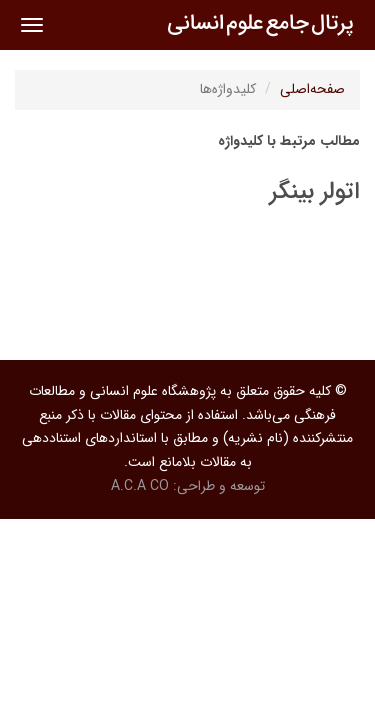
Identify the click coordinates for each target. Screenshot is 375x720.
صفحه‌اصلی (312, 89)
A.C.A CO (140, 486)
